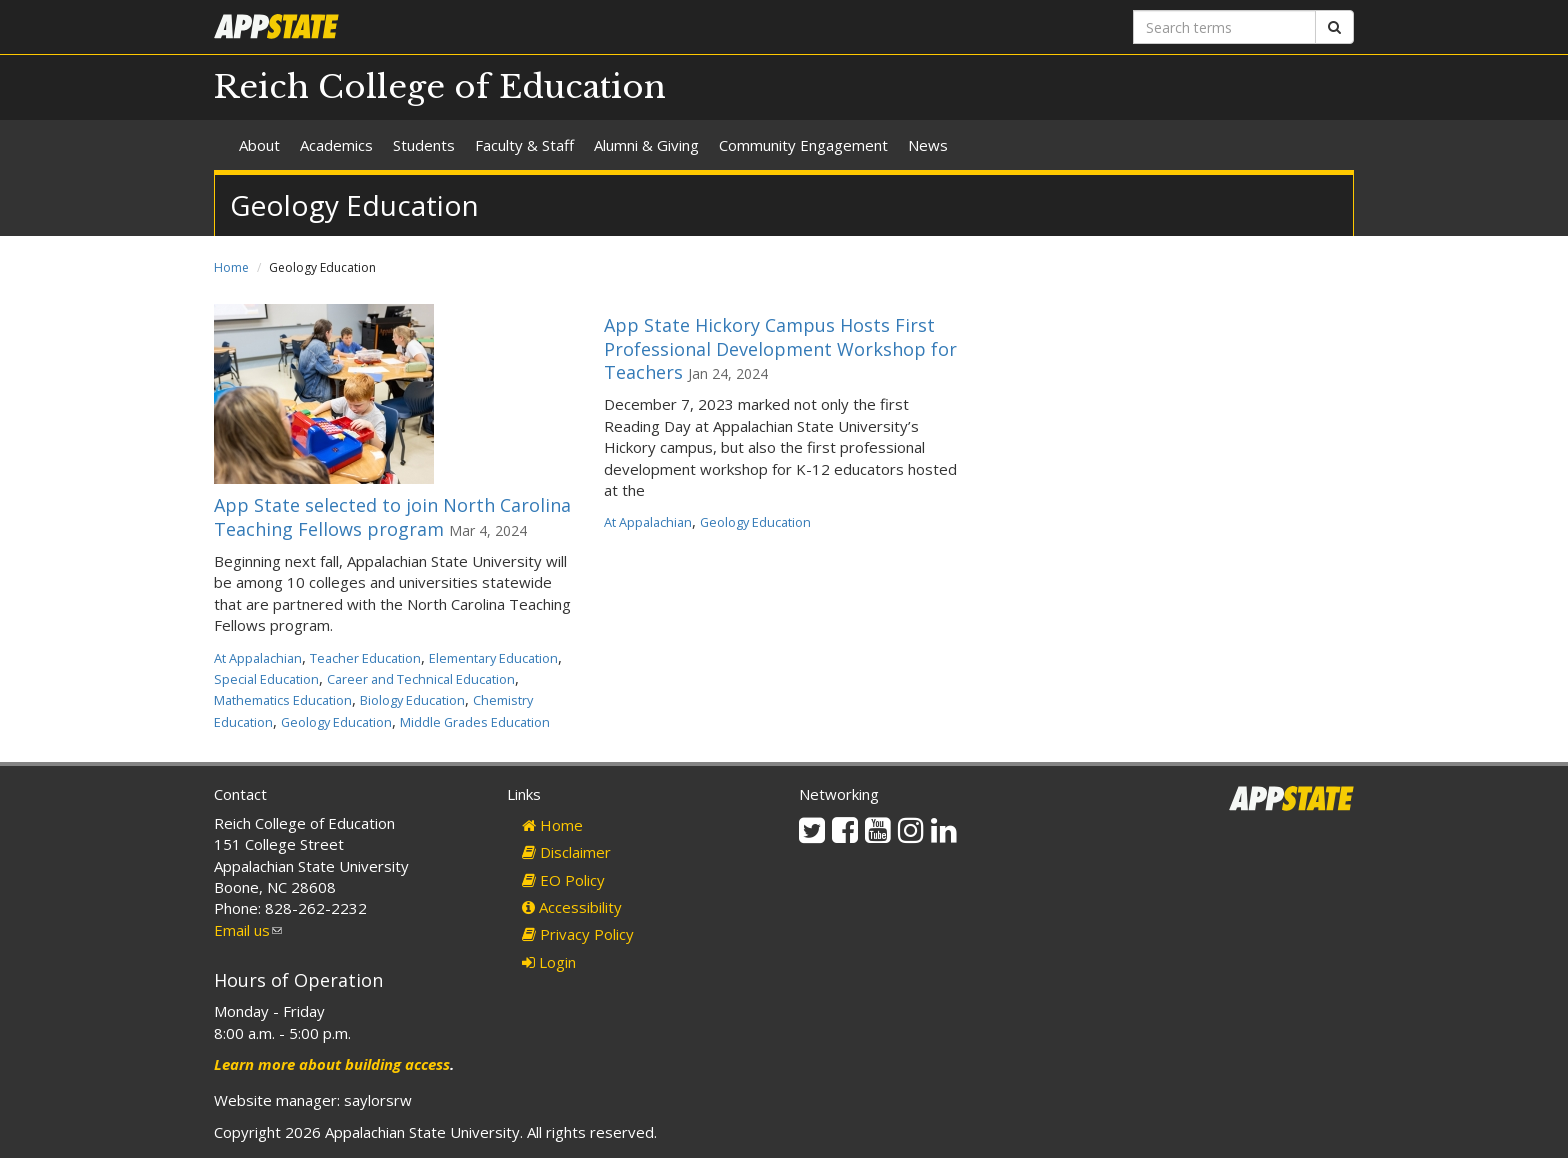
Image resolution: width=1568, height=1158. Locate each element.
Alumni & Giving (646, 145)
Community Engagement (803, 145)
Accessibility (572, 907)
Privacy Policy (578, 934)
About (259, 145)
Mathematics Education (283, 700)
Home (231, 267)
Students (424, 145)
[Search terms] (1224, 27)
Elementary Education (493, 658)
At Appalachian (258, 658)
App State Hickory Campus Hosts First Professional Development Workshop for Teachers (780, 348)
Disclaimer (566, 852)
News (928, 145)
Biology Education (412, 700)
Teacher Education (365, 658)
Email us (248, 930)
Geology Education (336, 722)
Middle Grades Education (475, 722)
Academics (336, 145)
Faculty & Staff (524, 145)
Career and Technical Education (421, 679)
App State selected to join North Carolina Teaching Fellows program (392, 516)
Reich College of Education (440, 87)
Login (549, 962)
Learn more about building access (332, 1064)
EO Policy (563, 880)
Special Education (266, 679)
